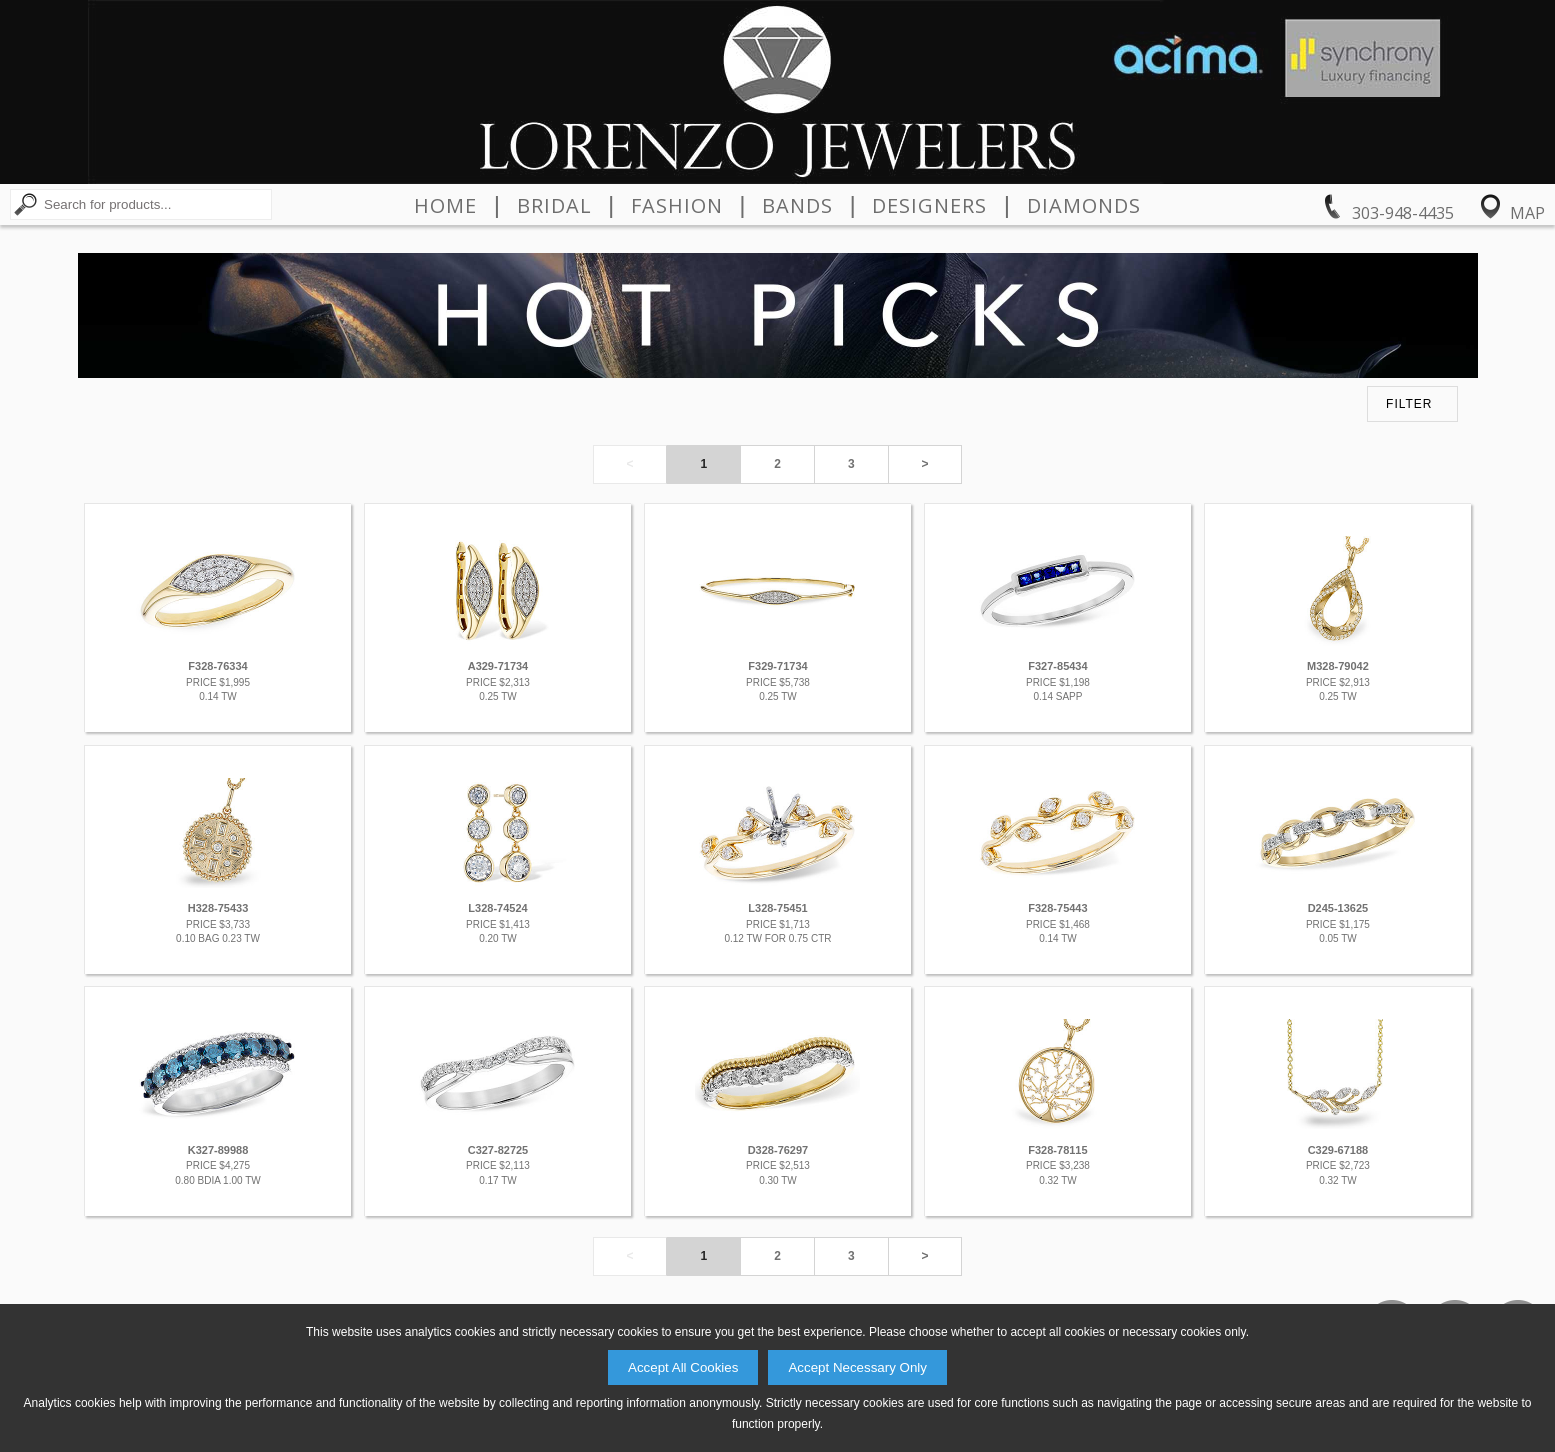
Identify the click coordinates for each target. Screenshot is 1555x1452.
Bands (797, 206)
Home (445, 206)
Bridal (554, 206)
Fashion (677, 206)
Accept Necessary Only (857, 1367)
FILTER (1409, 404)
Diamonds (1084, 206)
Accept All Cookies (683, 1367)
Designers (929, 206)
